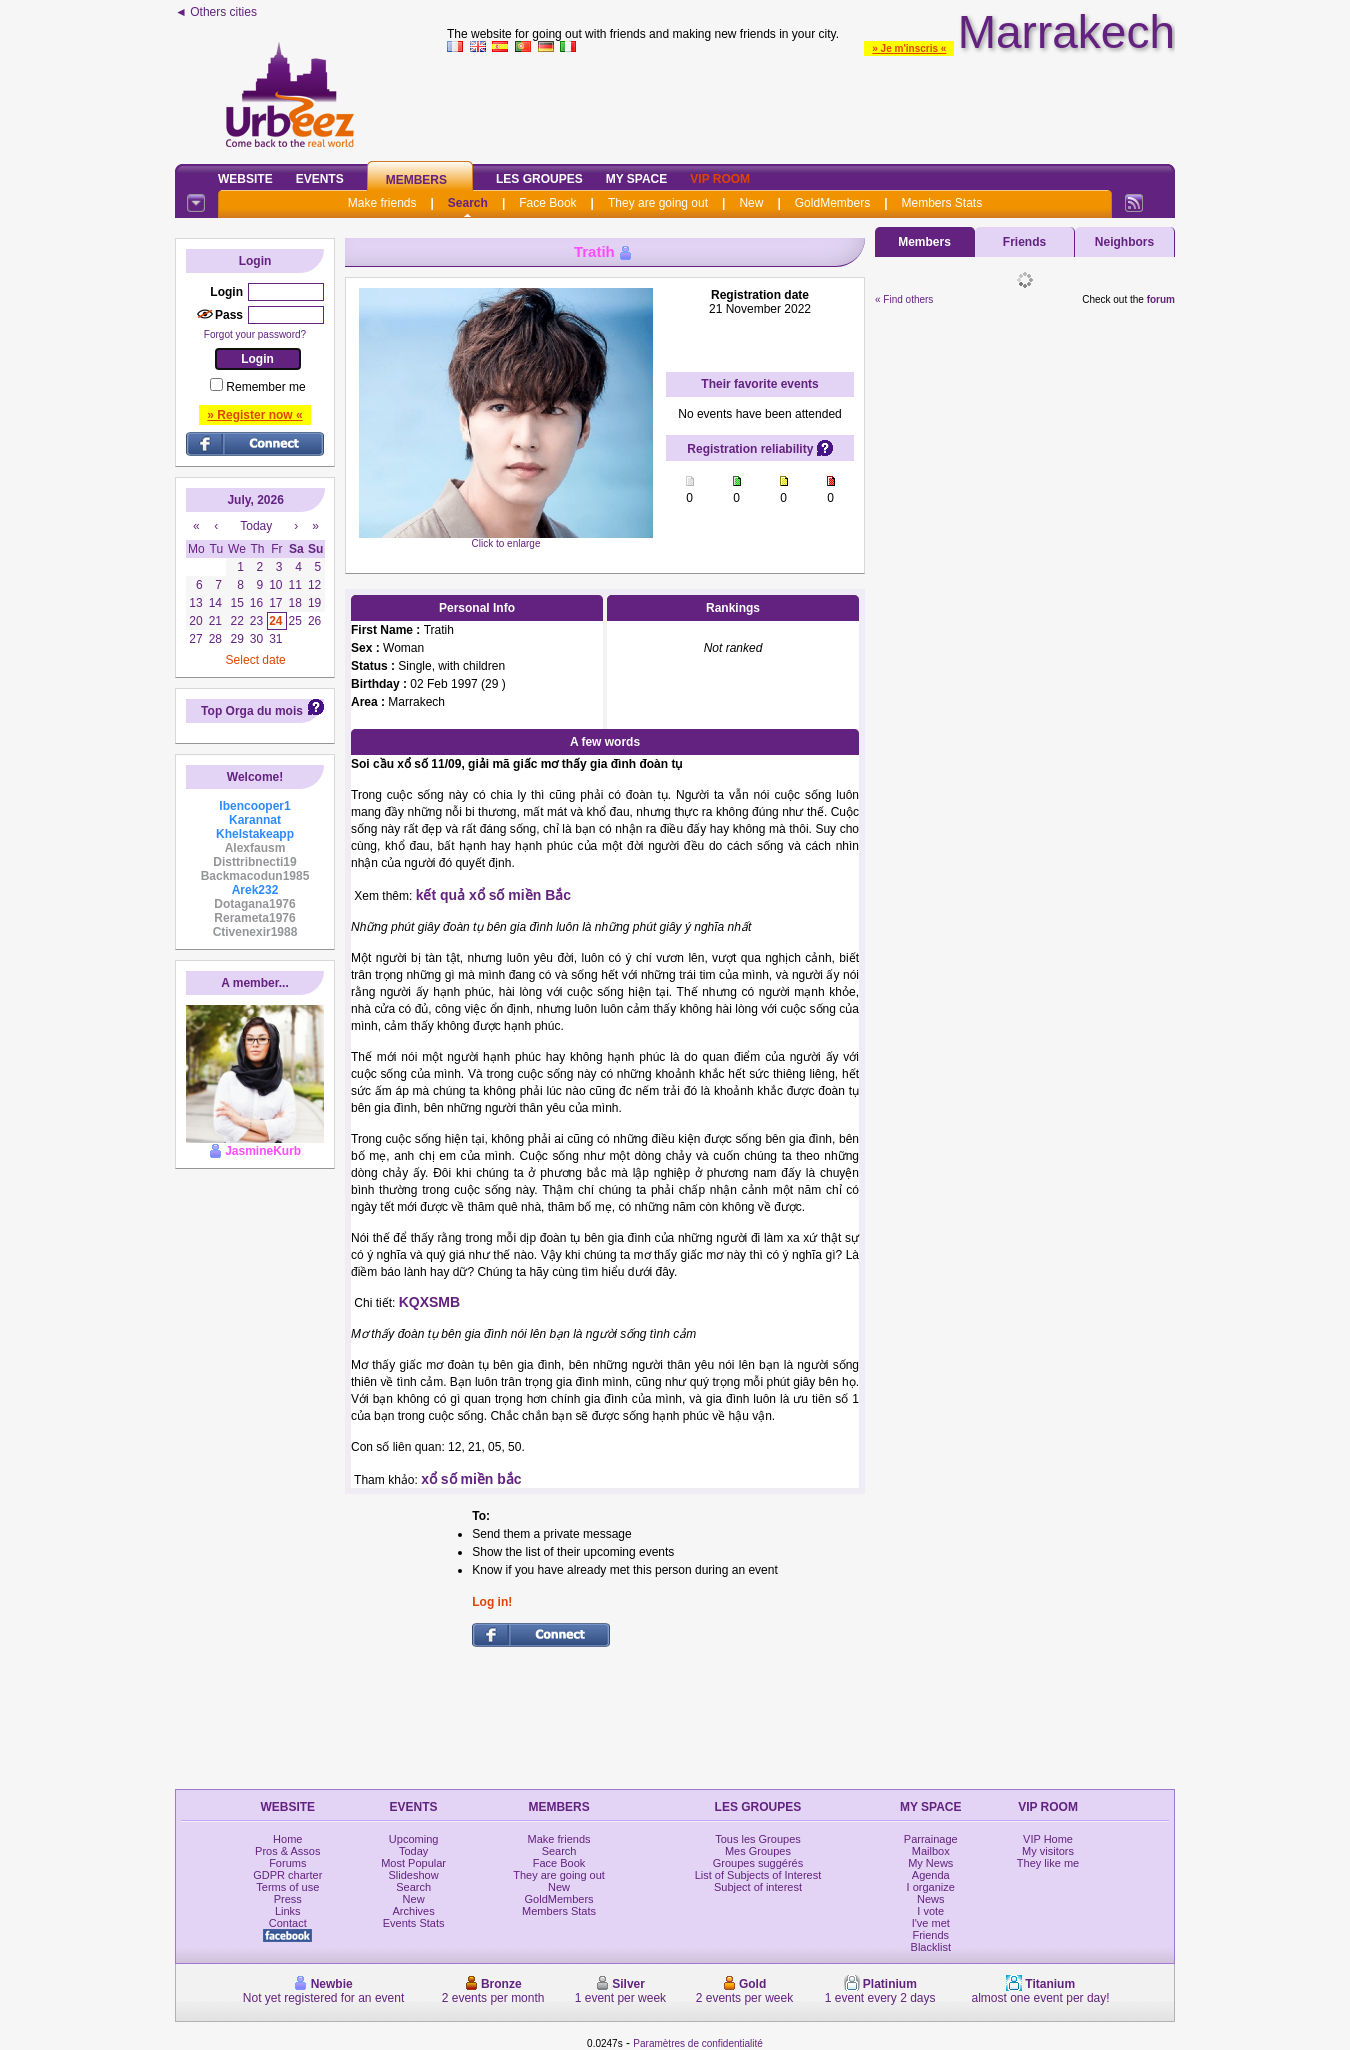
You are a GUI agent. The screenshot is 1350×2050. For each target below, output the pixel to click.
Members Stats (942, 203)
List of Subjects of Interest (758, 1875)
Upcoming (414, 1839)
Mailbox (931, 1851)
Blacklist (931, 1947)
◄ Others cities (216, 12)
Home (287, 1839)
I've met (931, 1923)
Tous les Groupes (758, 1839)
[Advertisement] (811, 104)
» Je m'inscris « (909, 48)
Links (288, 1911)
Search (468, 203)
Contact (288, 1923)
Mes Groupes (758, 1851)
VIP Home (1048, 1839)
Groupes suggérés (758, 1863)
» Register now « (254, 415)
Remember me (265, 387)
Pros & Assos (287, 1851)
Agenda (931, 1875)
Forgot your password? (255, 334)
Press (288, 1899)
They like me (1048, 1863)
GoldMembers (832, 203)
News (931, 1899)
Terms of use (287, 1887)
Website (245, 179)
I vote (930, 1911)
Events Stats (414, 1923)
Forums (287, 1863)
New (751, 203)
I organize (931, 1887)
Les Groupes (539, 179)
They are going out (658, 203)
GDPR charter (287, 1875)
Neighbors (1124, 242)
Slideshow (414, 1875)
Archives (414, 1911)
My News (930, 1863)
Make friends (382, 203)
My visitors (1048, 1851)
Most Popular (413, 1863)
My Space (637, 179)
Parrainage (931, 1839)
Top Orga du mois (252, 711)
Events (320, 179)
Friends (1024, 242)
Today (413, 1851)
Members (416, 180)
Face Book (547, 203)
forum (1161, 299)
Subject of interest (758, 1887)
